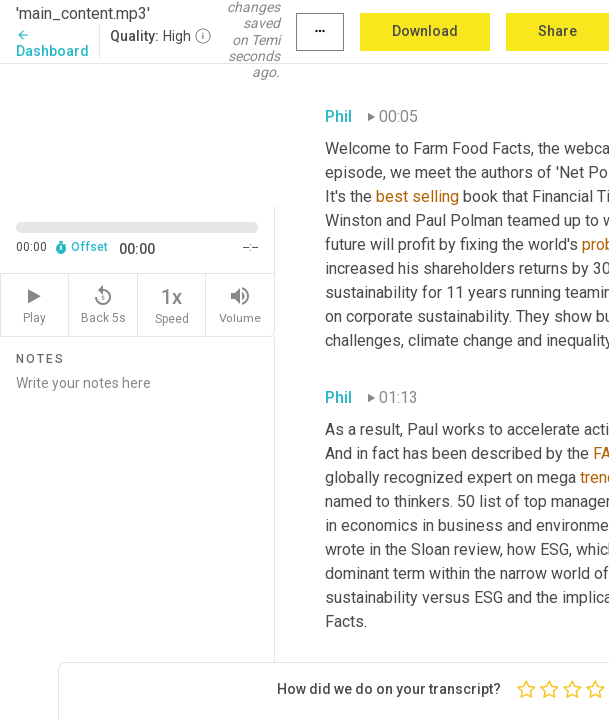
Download (425, 31)
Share (557, 31)
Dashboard (52, 43)
